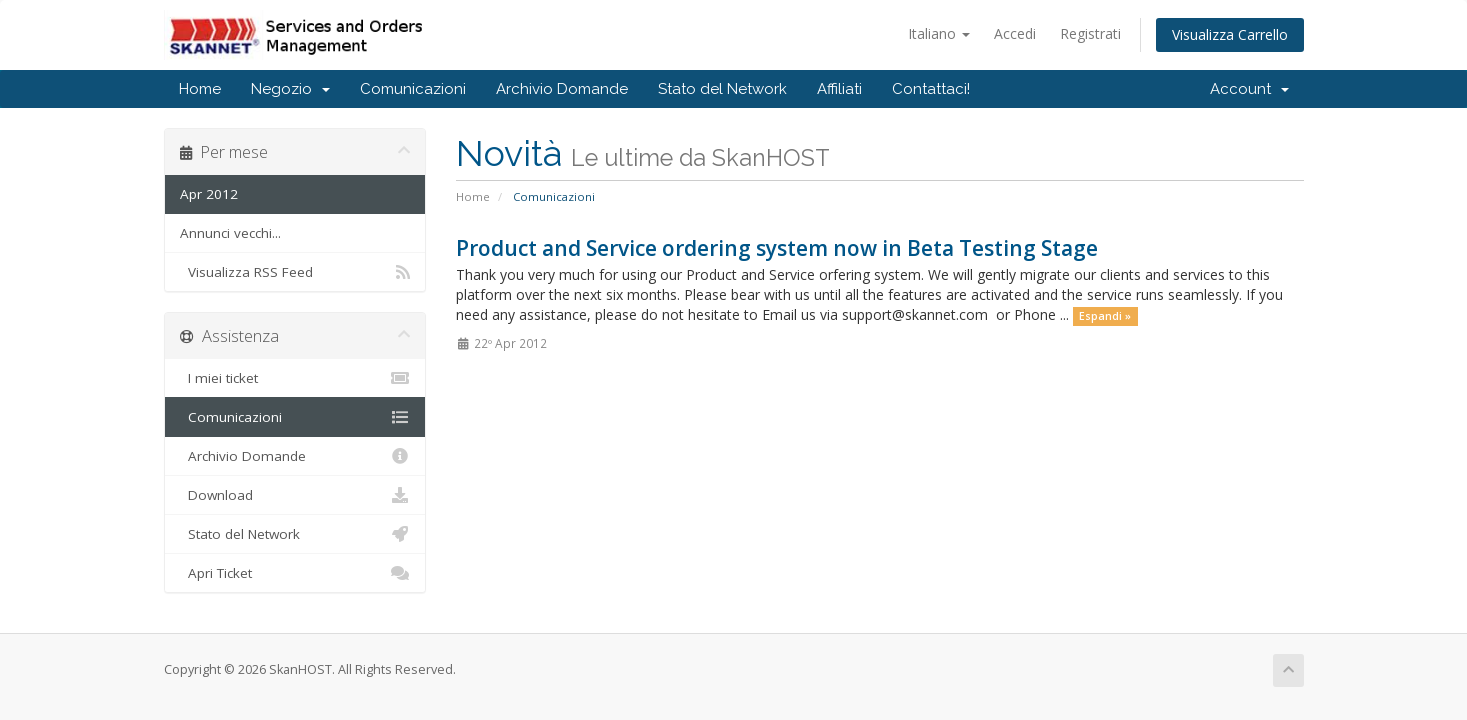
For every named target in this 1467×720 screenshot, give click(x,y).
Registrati (1090, 33)
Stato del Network (722, 89)
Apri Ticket (295, 573)
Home (200, 89)
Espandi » (1105, 316)
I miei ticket (295, 378)
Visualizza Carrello (1230, 34)
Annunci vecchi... (230, 233)
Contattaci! (931, 89)
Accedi (1015, 33)
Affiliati (839, 89)
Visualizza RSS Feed (295, 272)
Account (1249, 89)
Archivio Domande (562, 89)
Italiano (939, 33)
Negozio (290, 89)
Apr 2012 (209, 194)
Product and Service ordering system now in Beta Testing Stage (777, 248)
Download (295, 495)
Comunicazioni (413, 89)
